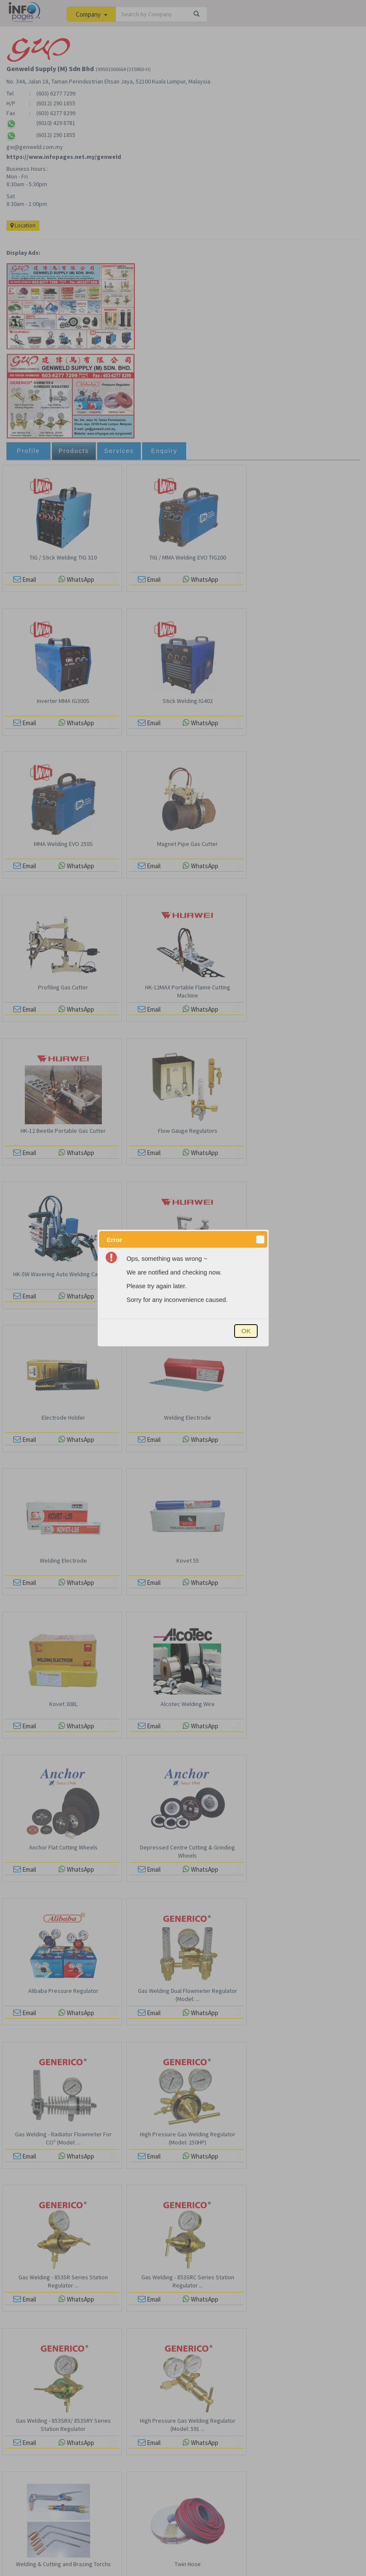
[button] (260, 1239)
